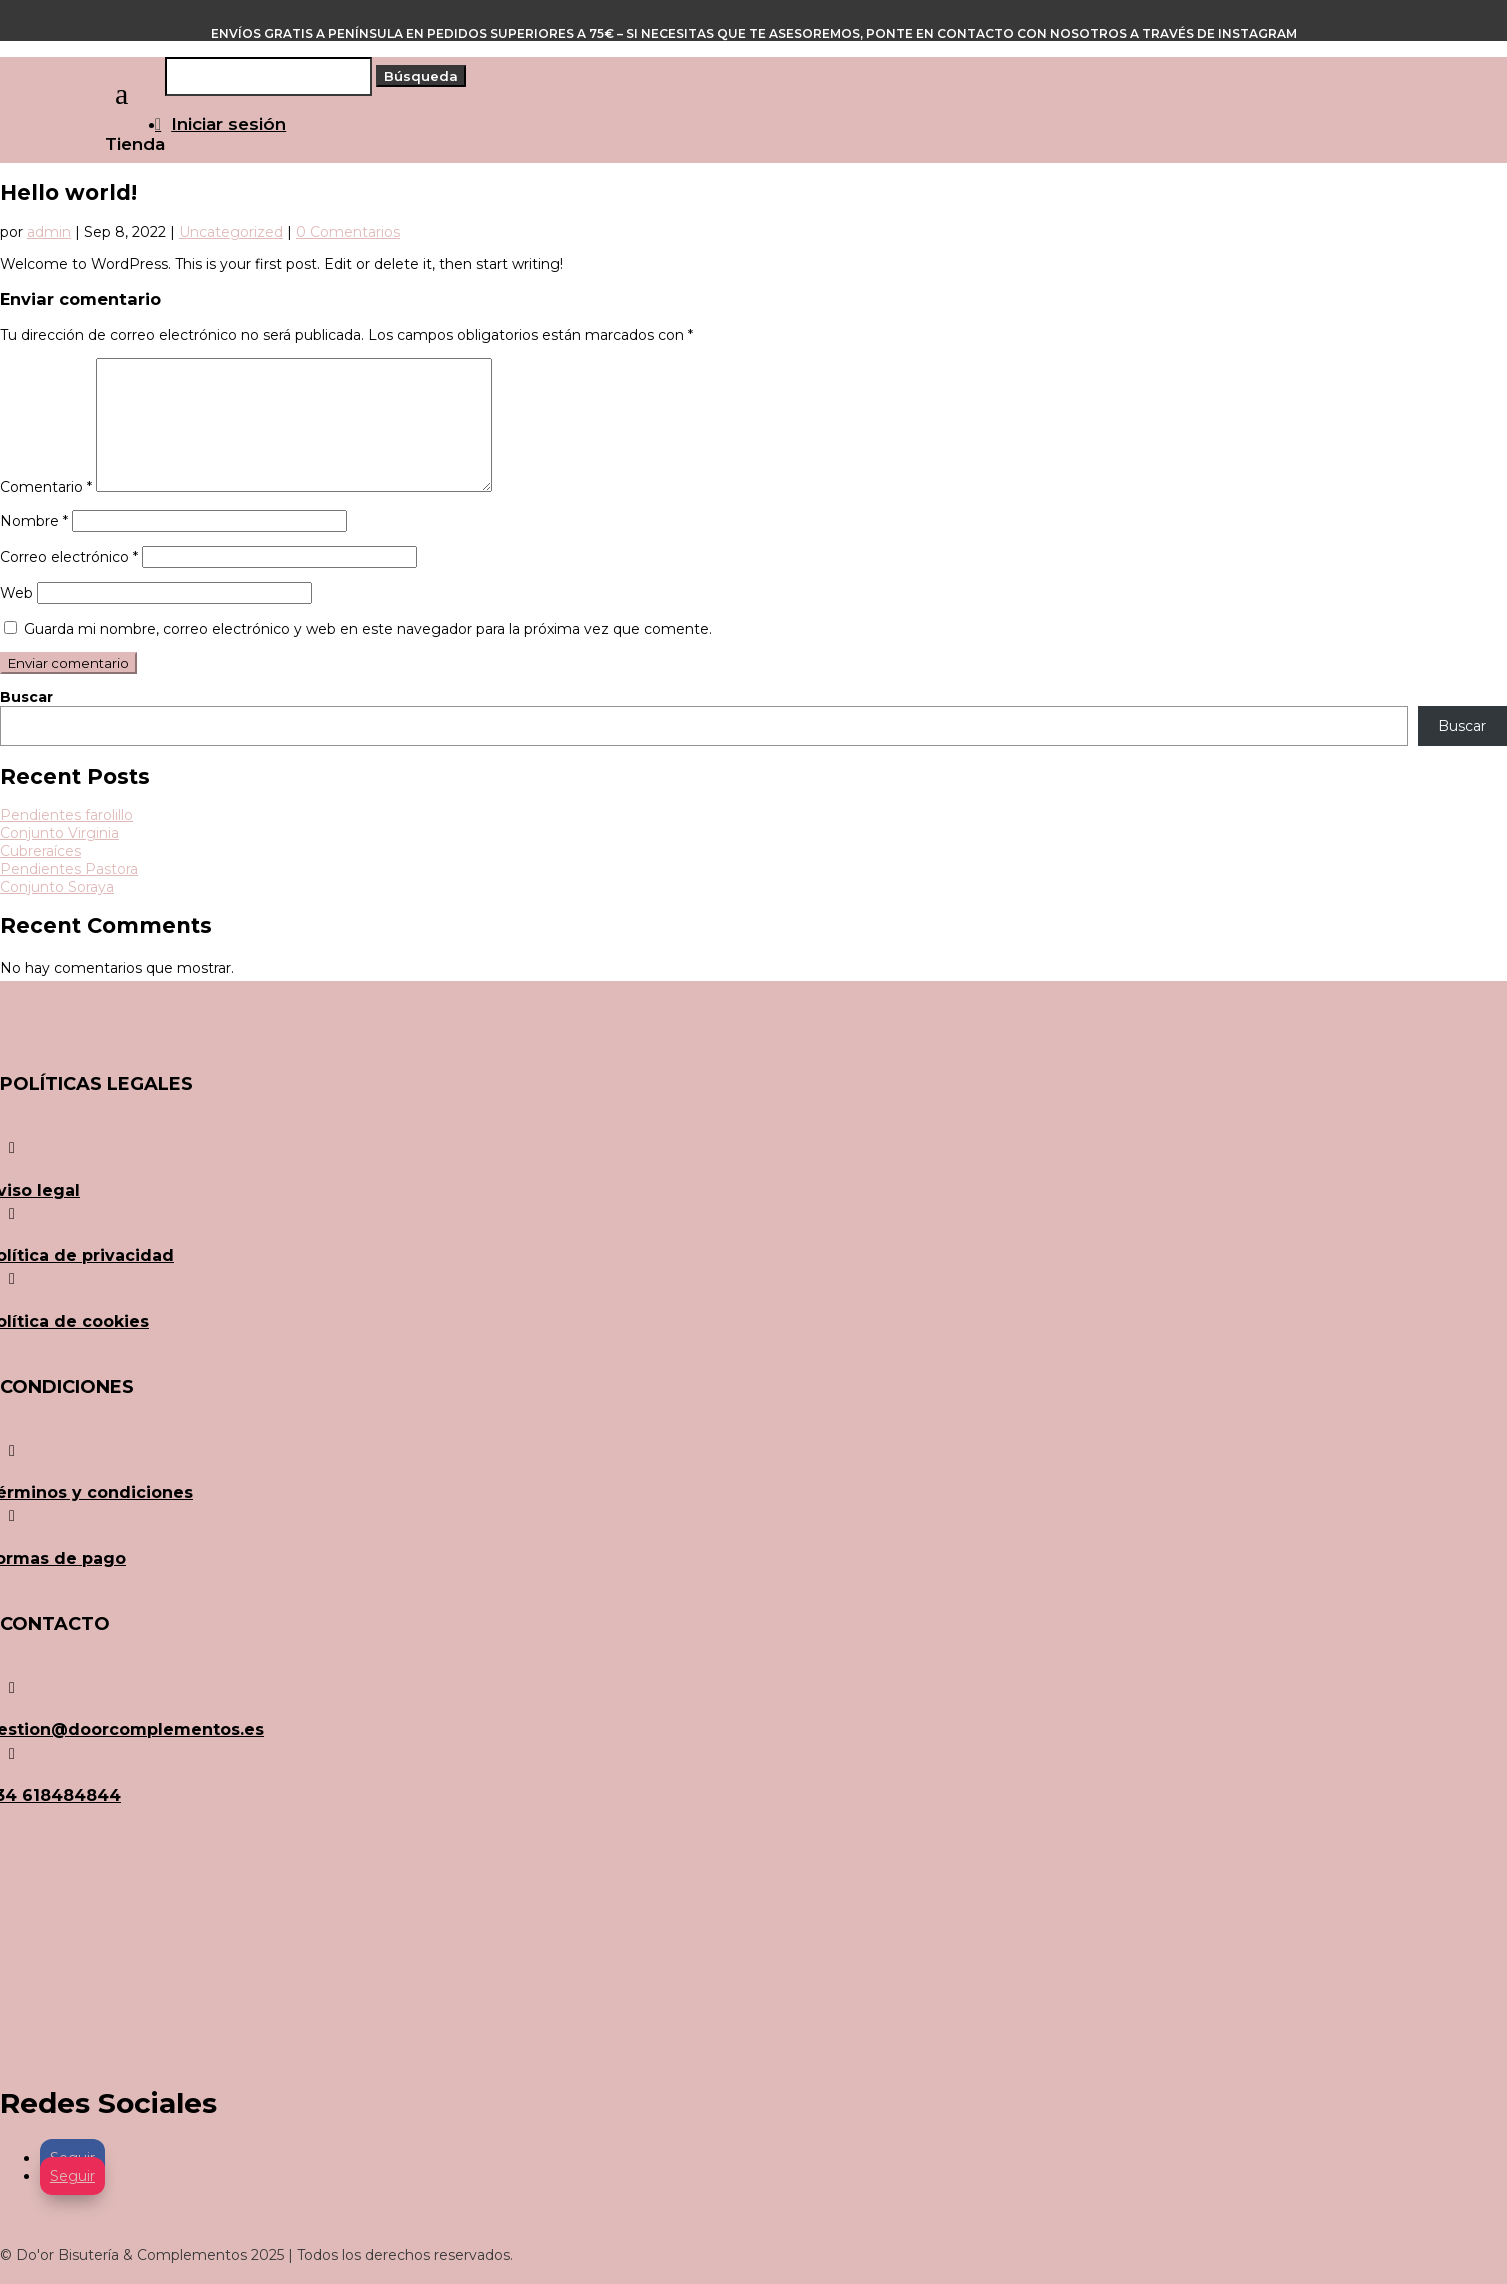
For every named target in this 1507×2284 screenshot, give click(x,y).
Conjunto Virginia (59, 833)
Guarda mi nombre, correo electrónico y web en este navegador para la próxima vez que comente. (368, 629)
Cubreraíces (40, 851)
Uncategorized (231, 232)
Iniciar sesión (228, 124)
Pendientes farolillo (66, 815)
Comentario (46, 487)
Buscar (26, 697)
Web (16, 593)
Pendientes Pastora (69, 869)
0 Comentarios (348, 232)
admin (49, 232)
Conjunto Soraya (57, 887)
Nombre (34, 521)
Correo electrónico (69, 557)
